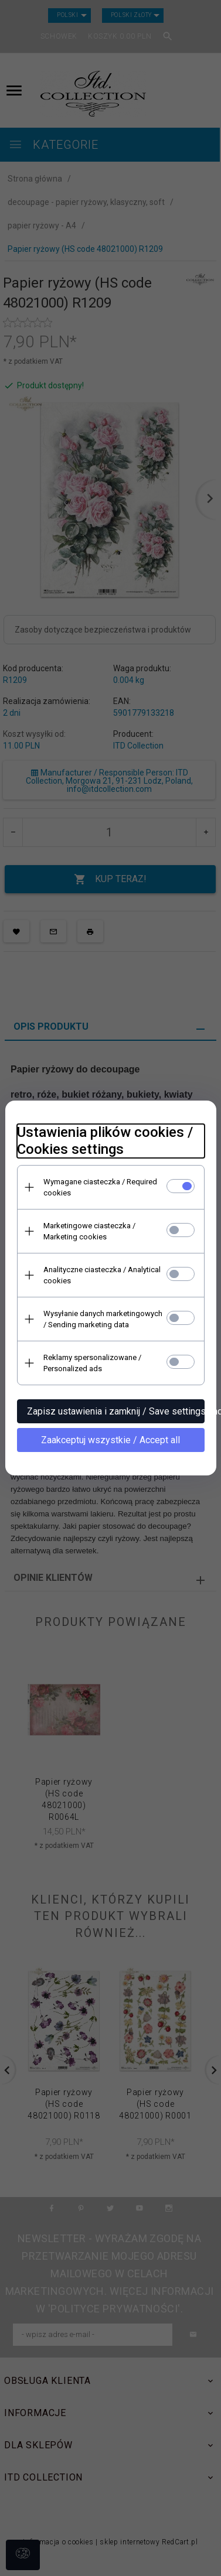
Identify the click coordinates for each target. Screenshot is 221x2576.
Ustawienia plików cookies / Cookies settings (105, 1140)
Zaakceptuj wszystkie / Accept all (110, 1440)
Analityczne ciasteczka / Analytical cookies (102, 1275)
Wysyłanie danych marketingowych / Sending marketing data (102, 1319)
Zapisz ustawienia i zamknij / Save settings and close (116, 1411)
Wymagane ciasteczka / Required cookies (100, 1187)
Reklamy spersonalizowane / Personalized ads (92, 1363)
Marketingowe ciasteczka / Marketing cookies (89, 1231)
